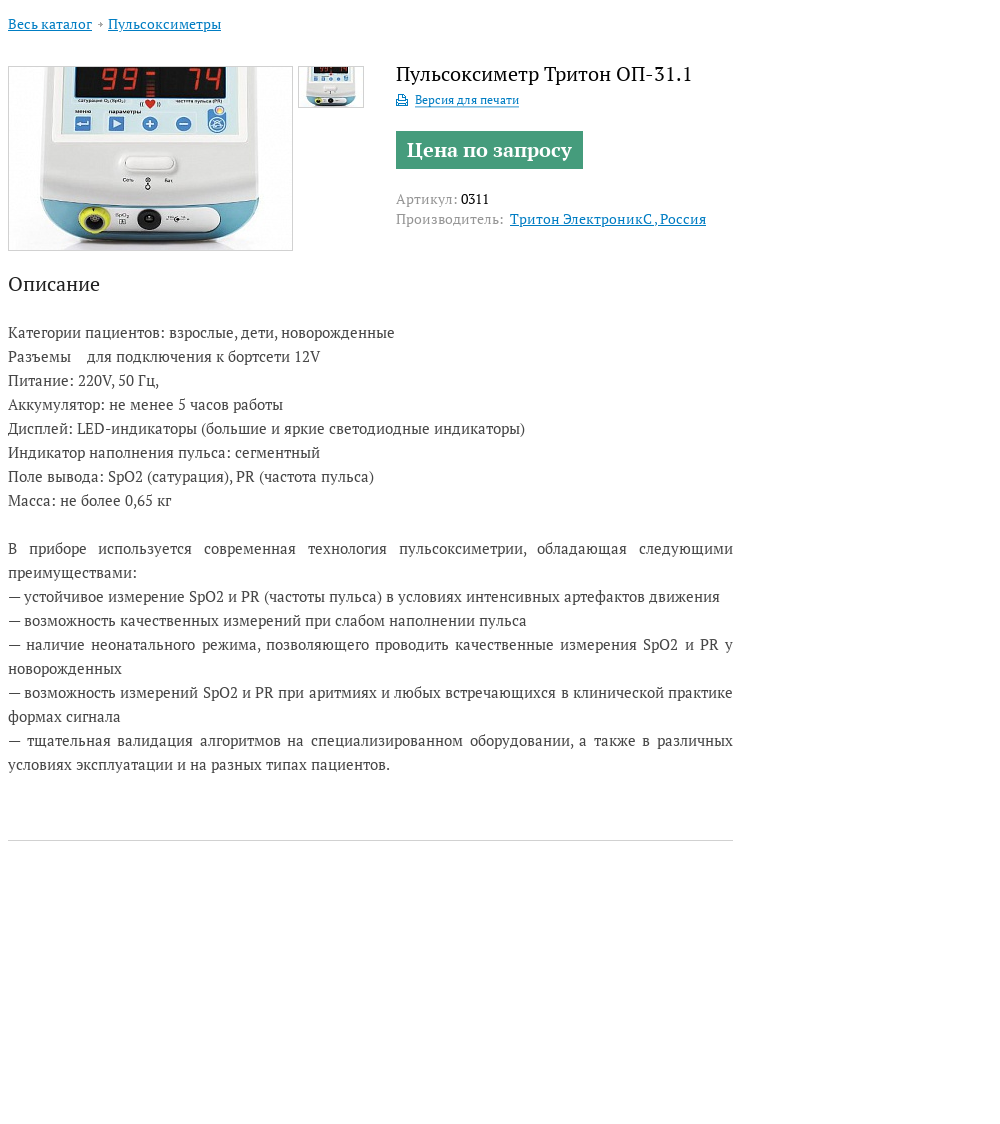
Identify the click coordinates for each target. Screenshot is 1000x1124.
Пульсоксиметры (164, 23)
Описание (54, 284)
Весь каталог (50, 23)
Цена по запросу (489, 149)
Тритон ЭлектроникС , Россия (608, 218)
